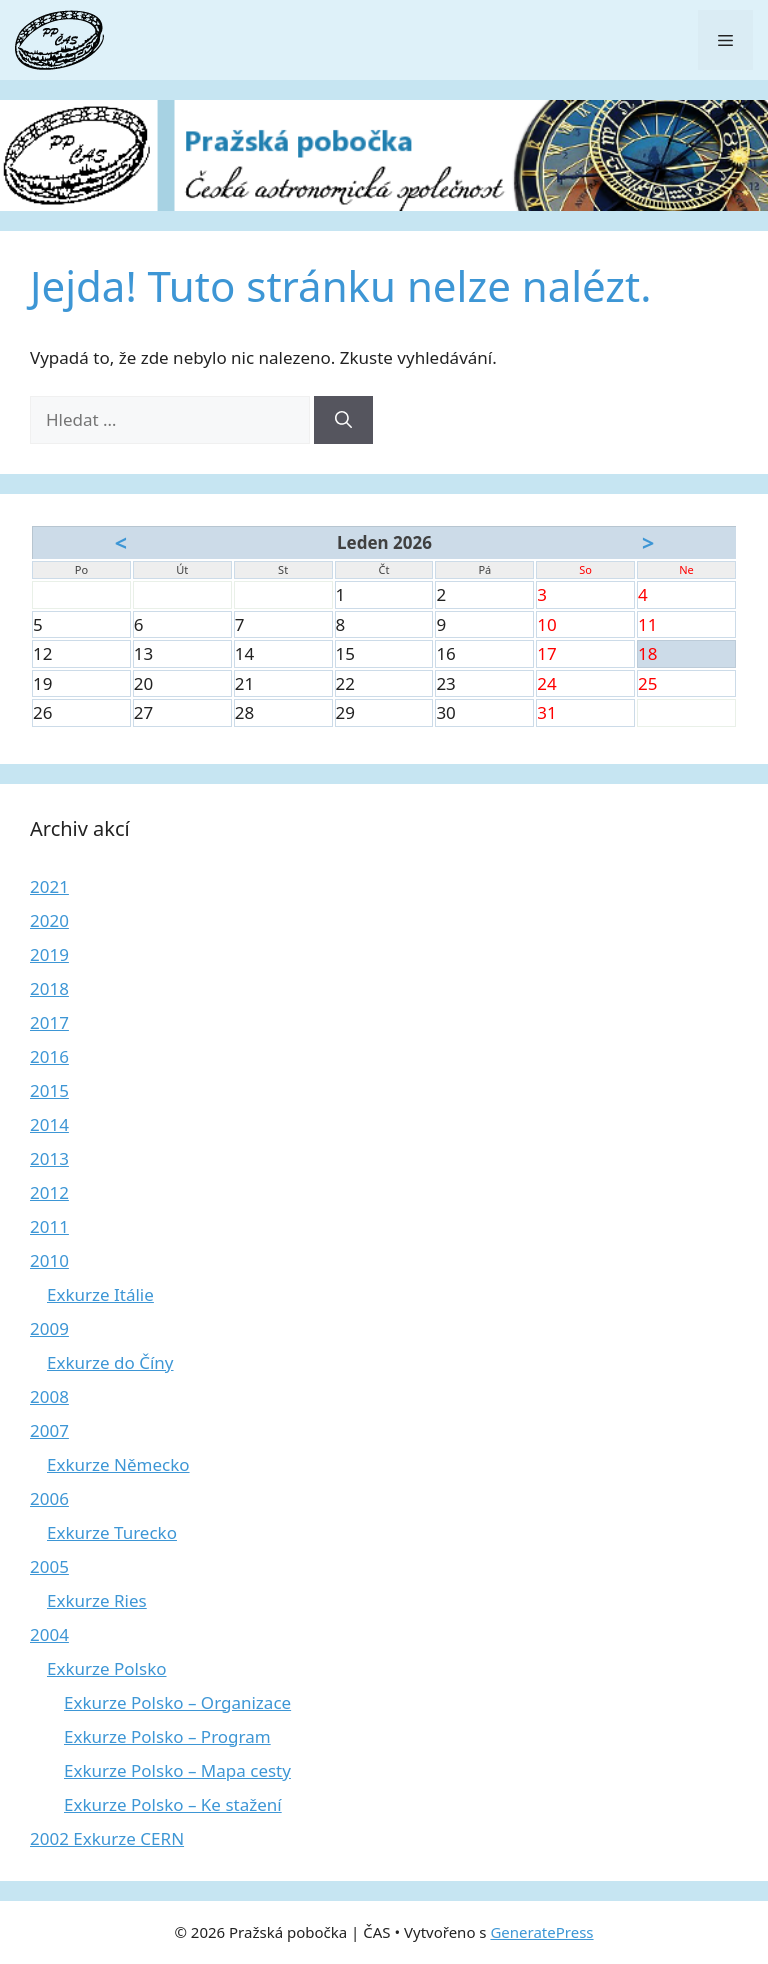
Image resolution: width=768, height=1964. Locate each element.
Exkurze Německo (118, 1464)
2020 (49, 920)
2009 (49, 1328)
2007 (49, 1430)
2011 (49, 1226)
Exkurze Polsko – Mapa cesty (177, 1770)
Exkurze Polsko (107, 1668)
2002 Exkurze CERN (107, 1838)
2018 (49, 988)
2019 (49, 954)
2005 (49, 1566)
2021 (49, 886)
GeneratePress (541, 1932)
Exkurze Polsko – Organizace (177, 1702)
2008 (49, 1396)
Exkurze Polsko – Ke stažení (173, 1804)
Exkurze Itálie (100, 1294)
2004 (49, 1634)
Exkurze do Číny (110, 1362)
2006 (49, 1498)
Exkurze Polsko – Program (167, 1736)
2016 (49, 1056)
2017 (49, 1022)
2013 (49, 1158)
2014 (49, 1124)
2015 (49, 1090)
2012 (49, 1192)
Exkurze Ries (97, 1600)
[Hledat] (343, 420)
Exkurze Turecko (112, 1532)
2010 (49, 1260)
